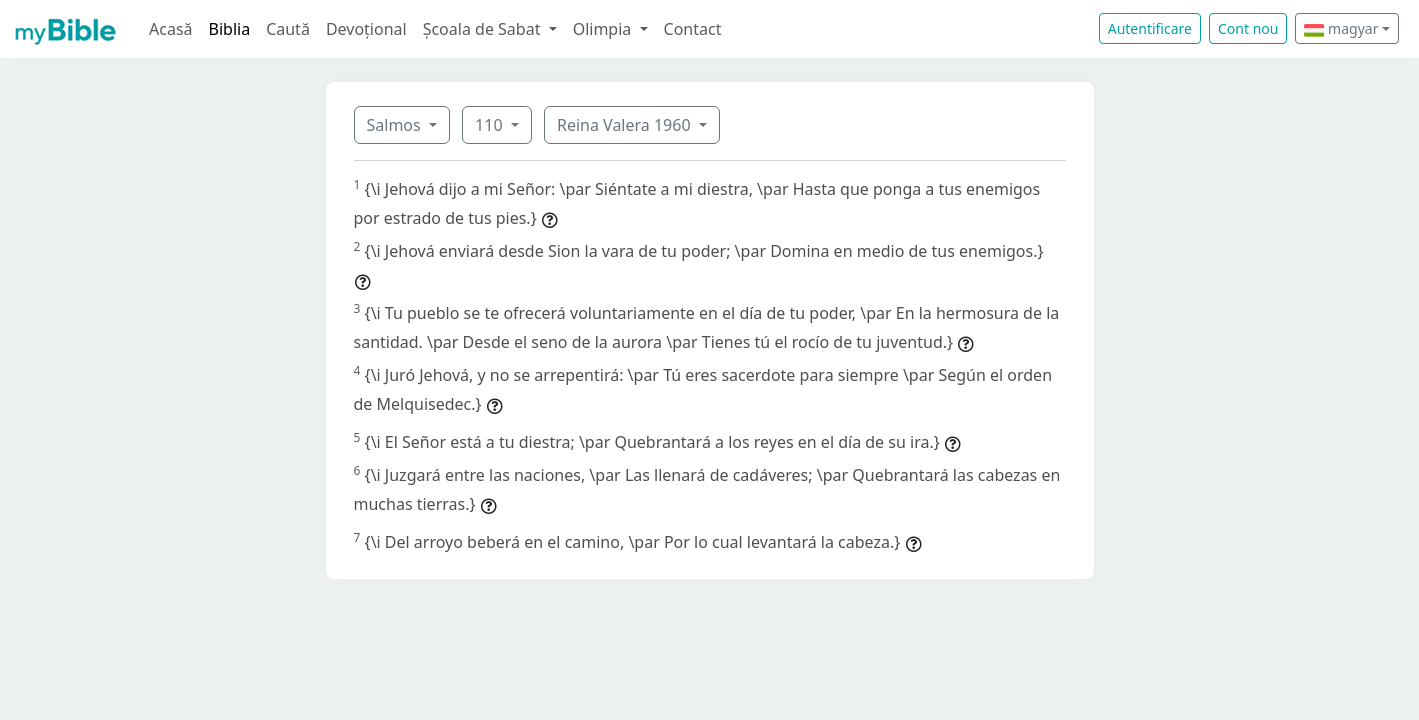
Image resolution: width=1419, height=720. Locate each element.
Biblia (230, 29)
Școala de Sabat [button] (484, 29)
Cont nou (1248, 28)
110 (491, 125)
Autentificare (1150, 28)
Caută (288, 29)
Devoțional (366, 29)
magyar (1341, 28)
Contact (693, 29)
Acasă (171, 29)
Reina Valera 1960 (626, 125)
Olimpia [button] (604, 29)
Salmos (396, 125)
